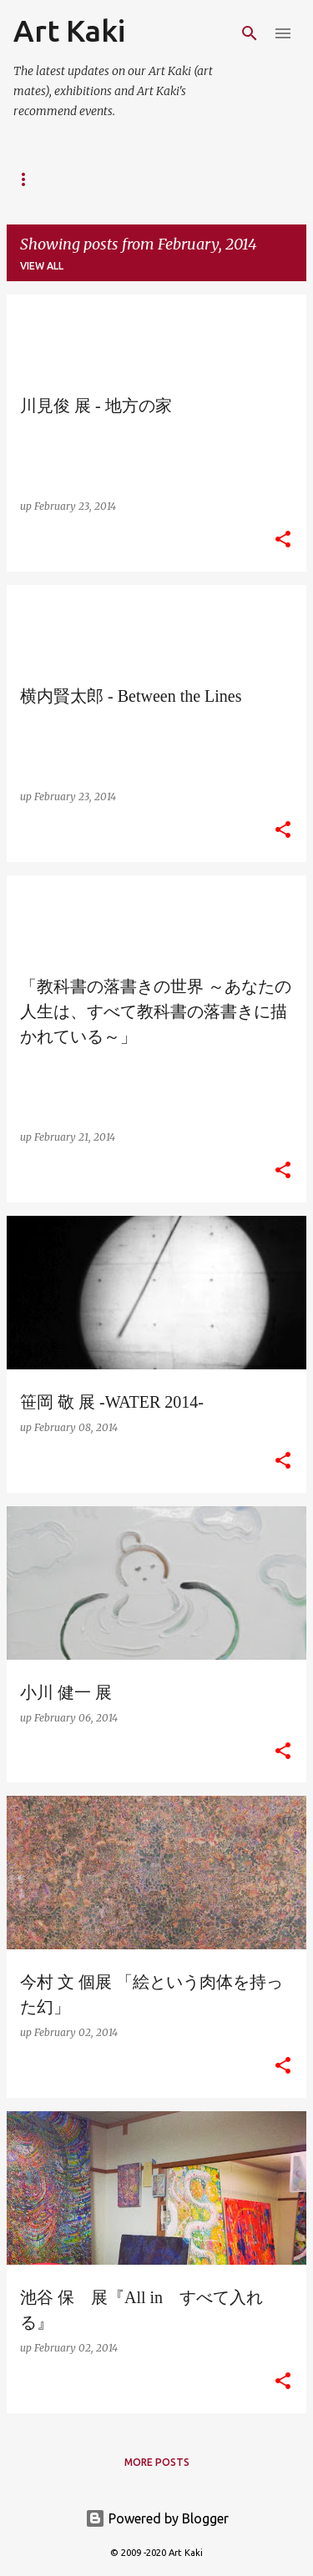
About (30, 179)
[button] (283, 540)
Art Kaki (69, 30)
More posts (156, 2462)
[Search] (250, 33)
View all (41, 265)
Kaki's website (123, 179)
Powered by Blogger (157, 2518)
